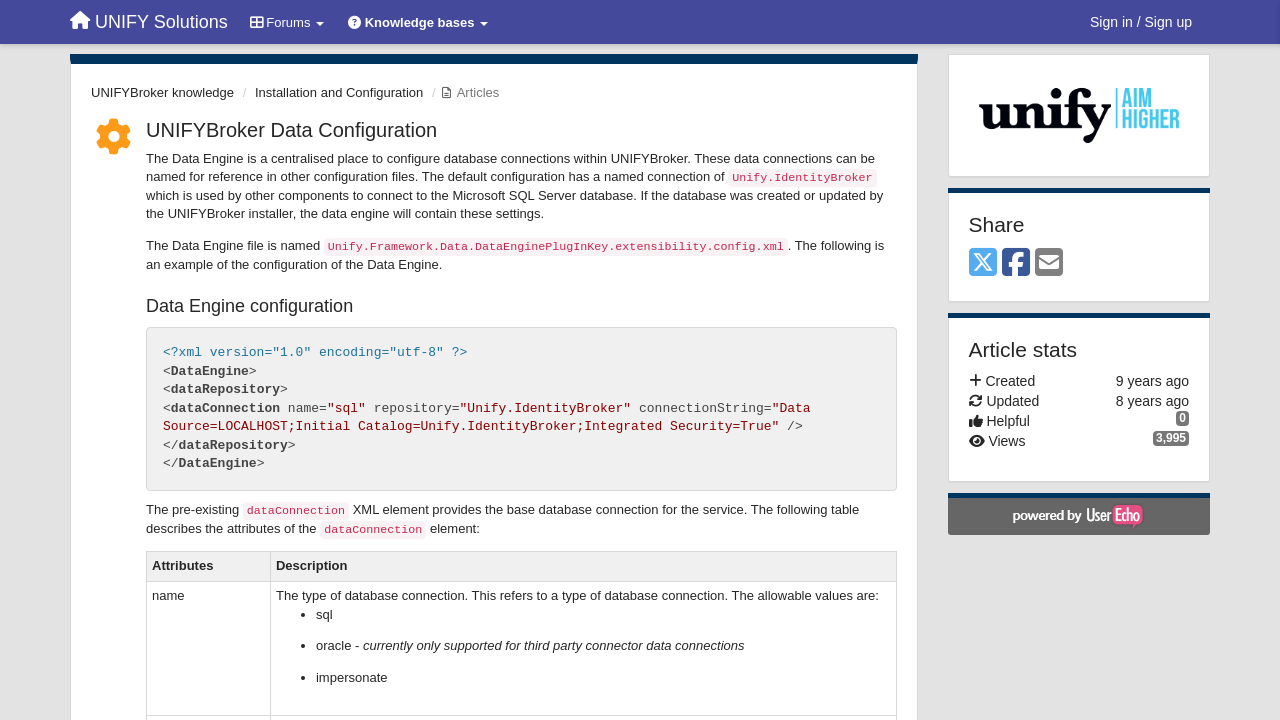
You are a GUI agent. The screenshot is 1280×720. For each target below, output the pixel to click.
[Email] (1049, 263)
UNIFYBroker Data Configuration (291, 130)
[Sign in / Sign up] (1141, 22)
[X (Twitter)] (983, 263)
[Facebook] (1016, 263)
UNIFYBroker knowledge (162, 92)
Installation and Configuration (339, 92)
